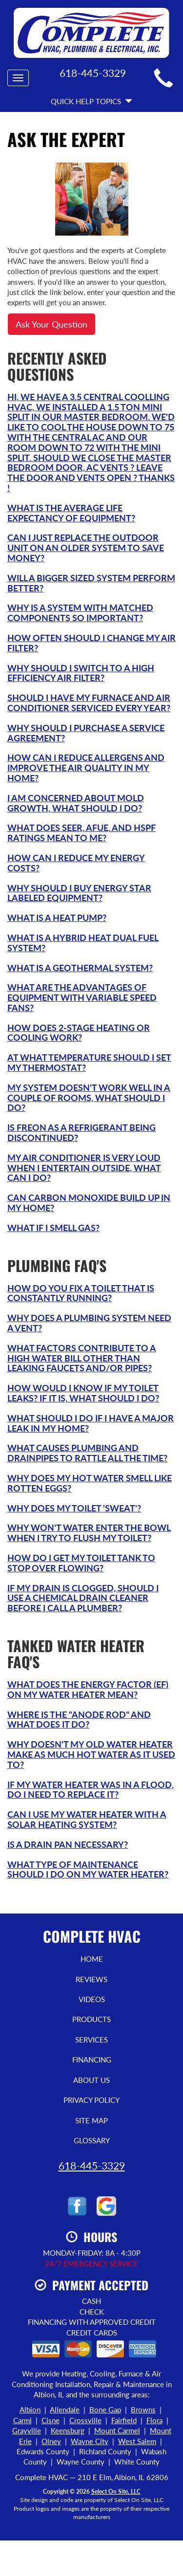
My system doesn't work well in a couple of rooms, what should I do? (88, 1097)
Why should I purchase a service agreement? (85, 732)
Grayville (26, 2430)
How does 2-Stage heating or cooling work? (78, 1032)
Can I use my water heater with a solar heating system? (86, 1819)
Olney (51, 2441)
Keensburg (67, 2430)
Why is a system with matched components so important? (80, 612)
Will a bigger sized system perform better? (91, 582)
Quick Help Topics (91, 101)
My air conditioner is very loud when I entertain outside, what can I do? (84, 1167)
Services (91, 2039)
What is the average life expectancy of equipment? (71, 512)
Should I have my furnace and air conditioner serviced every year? (88, 702)
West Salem (137, 2441)
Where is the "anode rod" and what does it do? (79, 1719)
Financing (91, 2059)
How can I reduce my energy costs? (76, 862)
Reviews (91, 1979)
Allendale (65, 2409)
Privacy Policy (91, 2100)
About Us (91, 2080)
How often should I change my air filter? (91, 642)
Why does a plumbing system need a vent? (89, 1322)
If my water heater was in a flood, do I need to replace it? (90, 1789)
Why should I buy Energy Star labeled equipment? (79, 893)
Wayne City (89, 2441)
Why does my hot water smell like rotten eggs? (89, 1482)
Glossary (92, 2140)
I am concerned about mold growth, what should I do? (75, 802)
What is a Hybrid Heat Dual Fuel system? (83, 942)
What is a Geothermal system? (80, 967)
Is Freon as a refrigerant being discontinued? (81, 1132)
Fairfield (124, 2420)
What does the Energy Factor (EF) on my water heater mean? (87, 1689)
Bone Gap (105, 2409)
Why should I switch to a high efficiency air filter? (80, 672)
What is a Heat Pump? (56, 917)
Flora (154, 2420)
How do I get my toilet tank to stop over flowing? (81, 1562)
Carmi (22, 2420)
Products (91, 2019)
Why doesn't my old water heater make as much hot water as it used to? (91, 1754)
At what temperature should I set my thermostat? (89, 1062)
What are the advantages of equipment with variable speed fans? (82, 997)
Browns (143, 2409)
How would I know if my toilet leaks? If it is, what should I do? (83, 1392)
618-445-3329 (92, 2165)
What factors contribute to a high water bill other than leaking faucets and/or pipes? (81, 1358)
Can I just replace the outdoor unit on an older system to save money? (85, 547)
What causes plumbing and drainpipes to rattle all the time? (87, 1452)
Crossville (85, 2420)
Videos (92, 1999)
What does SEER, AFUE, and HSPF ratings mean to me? (81, 832)
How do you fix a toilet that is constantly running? (80, 1293)
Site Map (91, 2120)
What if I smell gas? (53, 1227)
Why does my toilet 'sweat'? (74, 1508)
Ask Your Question (51, 324)
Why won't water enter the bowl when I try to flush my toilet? (89, 1532)
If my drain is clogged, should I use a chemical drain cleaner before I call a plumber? (83, 1598)
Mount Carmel (117, 2430)
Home (92, 1958)
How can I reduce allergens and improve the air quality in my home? (85, 767)
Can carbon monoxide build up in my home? (88, 1202)
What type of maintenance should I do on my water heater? (87, 1869)
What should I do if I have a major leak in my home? (90, 1423)
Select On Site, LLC (116, 2491)
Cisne (50, 2420)
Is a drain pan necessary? (67, 1844)
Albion (30, 2409)
